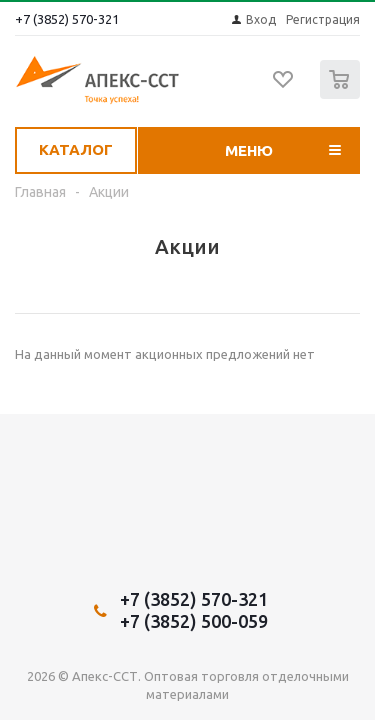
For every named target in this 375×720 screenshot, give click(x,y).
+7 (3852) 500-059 (194, 621)
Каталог (76, 149)
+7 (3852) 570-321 (67, 19)
